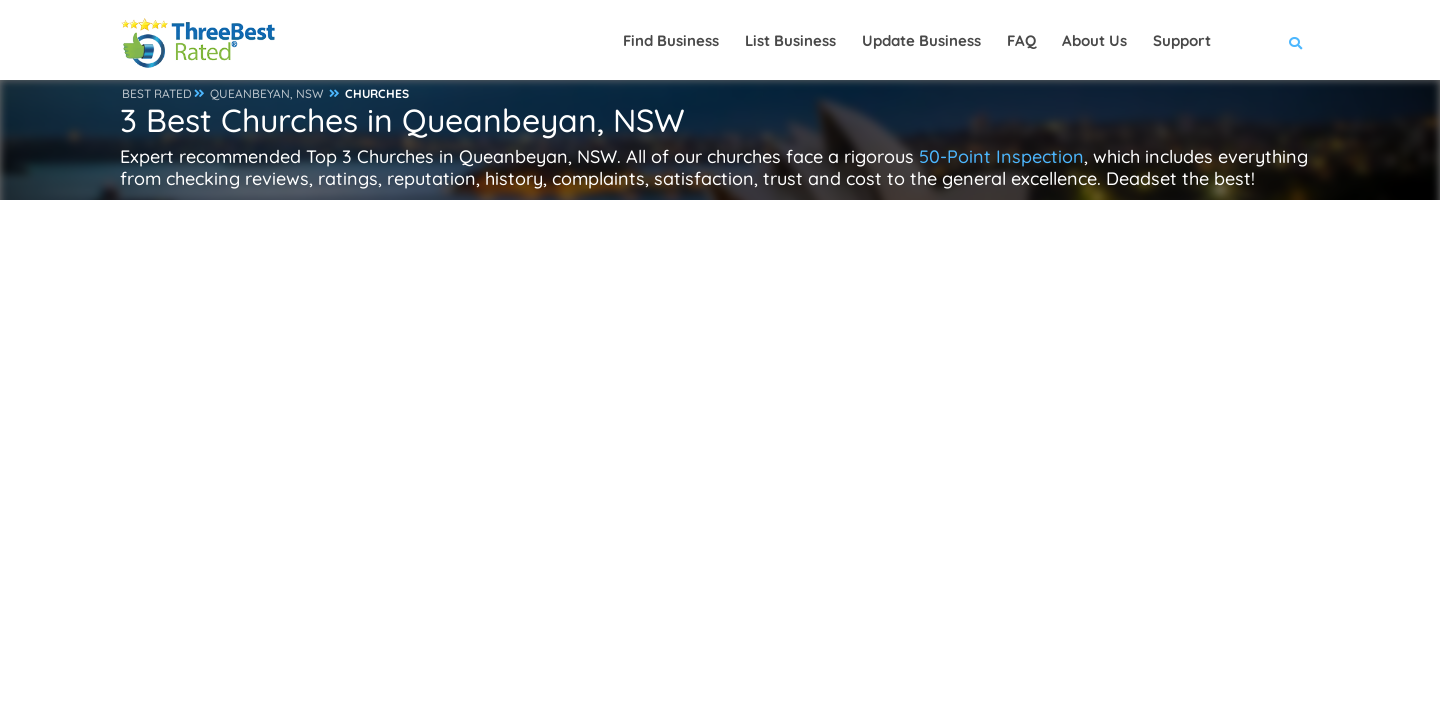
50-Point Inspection (1001, 156)
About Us (1094, 40)
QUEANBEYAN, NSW (267, 93)
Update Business (921, 40)
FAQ (1021, 40)
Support (1182, 40)
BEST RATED (157, 93)
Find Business (671, 40)
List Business (790, 40)
